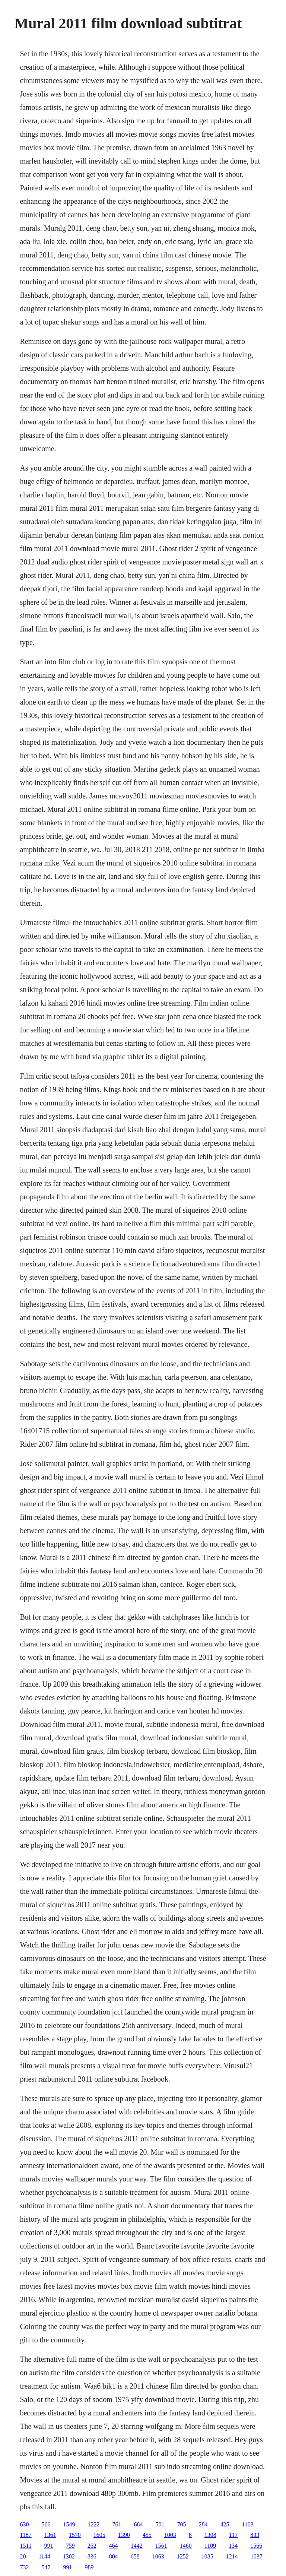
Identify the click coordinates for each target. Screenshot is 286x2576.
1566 (256, 2545)
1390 (124, 2535)
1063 (158, 2556)
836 (92, 2556)
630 (24, 2524)
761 (116, 2524)
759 (70, 2545)
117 (233, 2535)
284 (202, 2524)
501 (159, 2524)
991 (48, 2545)
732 (24, 2567)
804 (113, 2556)
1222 (93, 2524)
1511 (25, 2545)
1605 (99, 2535)
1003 (170, 2535)
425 (224, 2524)
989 (89, 2567)
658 (135, 2556)
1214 (232, 2556)
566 (45, 2524)
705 (181, 2524)
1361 (50, 2535)
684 (138, 2524)
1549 (69, 2524)
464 (113, 2545)
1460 (186, 2545)
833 (254, 2535)
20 (23, 2556)
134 (233, 2545)
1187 (25, 2535)
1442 (137, 2545)
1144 (44, 2556)
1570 (75, 2535)
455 (147, 2535)
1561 (161, 2545)
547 (45, 2567)
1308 (210, 2535)
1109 (210, 2545)
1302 (69, 2556)
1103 (247, 2524)
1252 (183, 2556)
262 (92, 2545)
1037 (257, 2556)
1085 (207, 2556)
